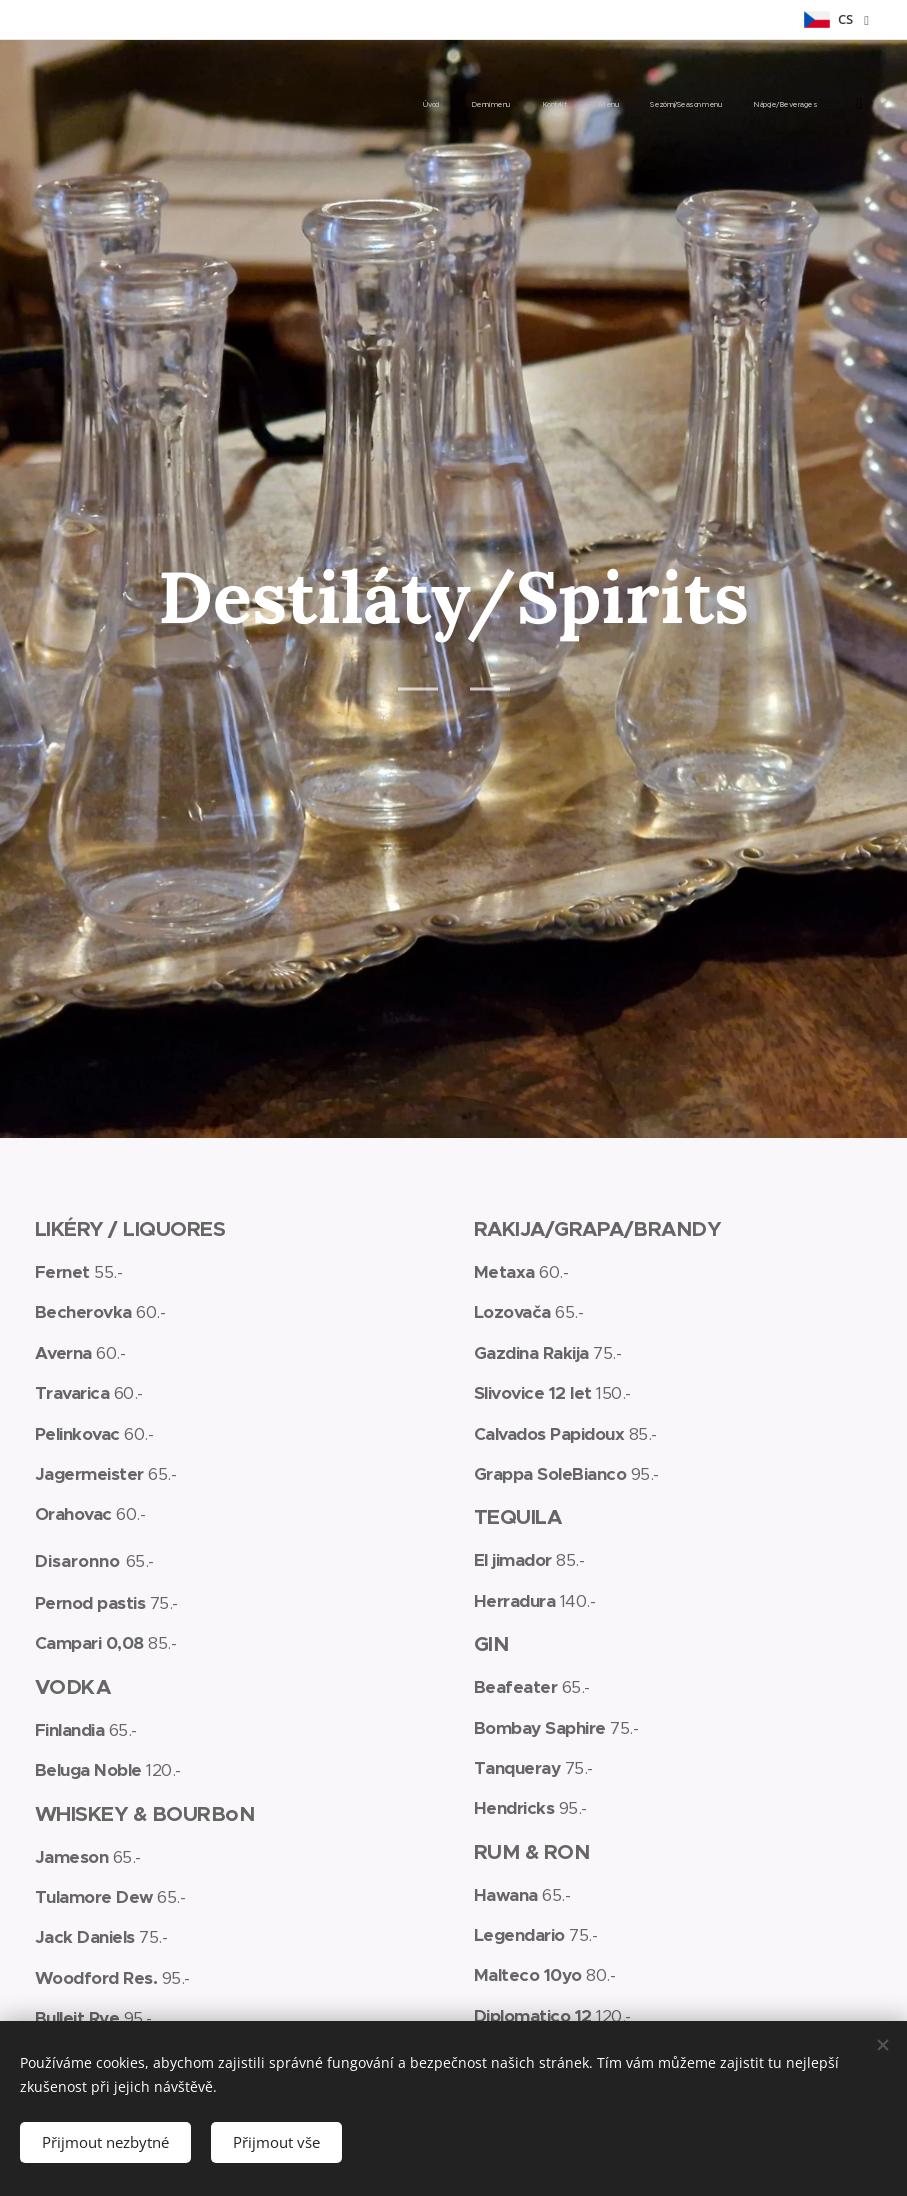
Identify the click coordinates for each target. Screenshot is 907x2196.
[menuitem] (653, 105)
